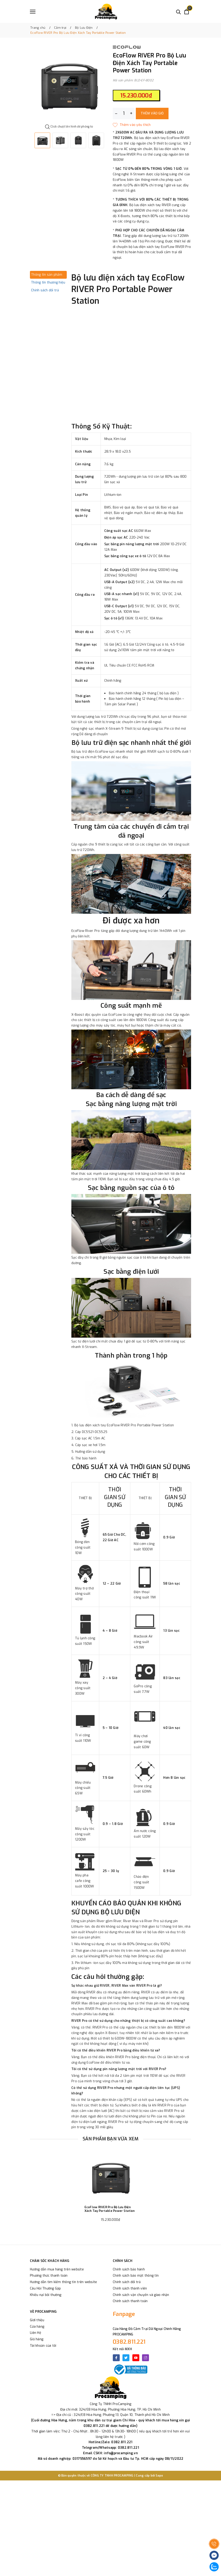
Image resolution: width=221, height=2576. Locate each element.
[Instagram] (145, 2357)
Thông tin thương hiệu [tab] (48, 282)
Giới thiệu (37, 2320)
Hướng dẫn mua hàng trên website (57, 2269)
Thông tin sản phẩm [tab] (46, 274)
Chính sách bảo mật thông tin (136, 2275)
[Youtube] (135, 2357)
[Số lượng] (124, 113)
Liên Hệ (35, 2333)
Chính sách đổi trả (127, 2282)
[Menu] (32, 12)
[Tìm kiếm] (178, 11)
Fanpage (124, 2314)
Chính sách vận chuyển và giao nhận (141, 2295)
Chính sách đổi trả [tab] (45, 290)
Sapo (159, 2475)
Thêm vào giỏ (152, 113)
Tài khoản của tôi (43, 2345)
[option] (69, 84)
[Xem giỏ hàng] (186, 11)
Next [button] (108, 140)
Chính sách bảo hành (129, 2269)
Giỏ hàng (36, 2339)
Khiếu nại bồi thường (45, 2295)
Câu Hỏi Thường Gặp (45, 2288)
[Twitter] (125, 2357)
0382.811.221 (129, 2342)
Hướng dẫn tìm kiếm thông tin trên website (63, 2282)
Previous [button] (29, 140)
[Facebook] (116, 2357)
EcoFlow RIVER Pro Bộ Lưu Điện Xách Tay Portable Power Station (109, 2209)
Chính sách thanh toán (130, 2301)
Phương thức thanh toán (49, 2275)
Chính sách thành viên (130, 2288)
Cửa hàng (37, 2326)
